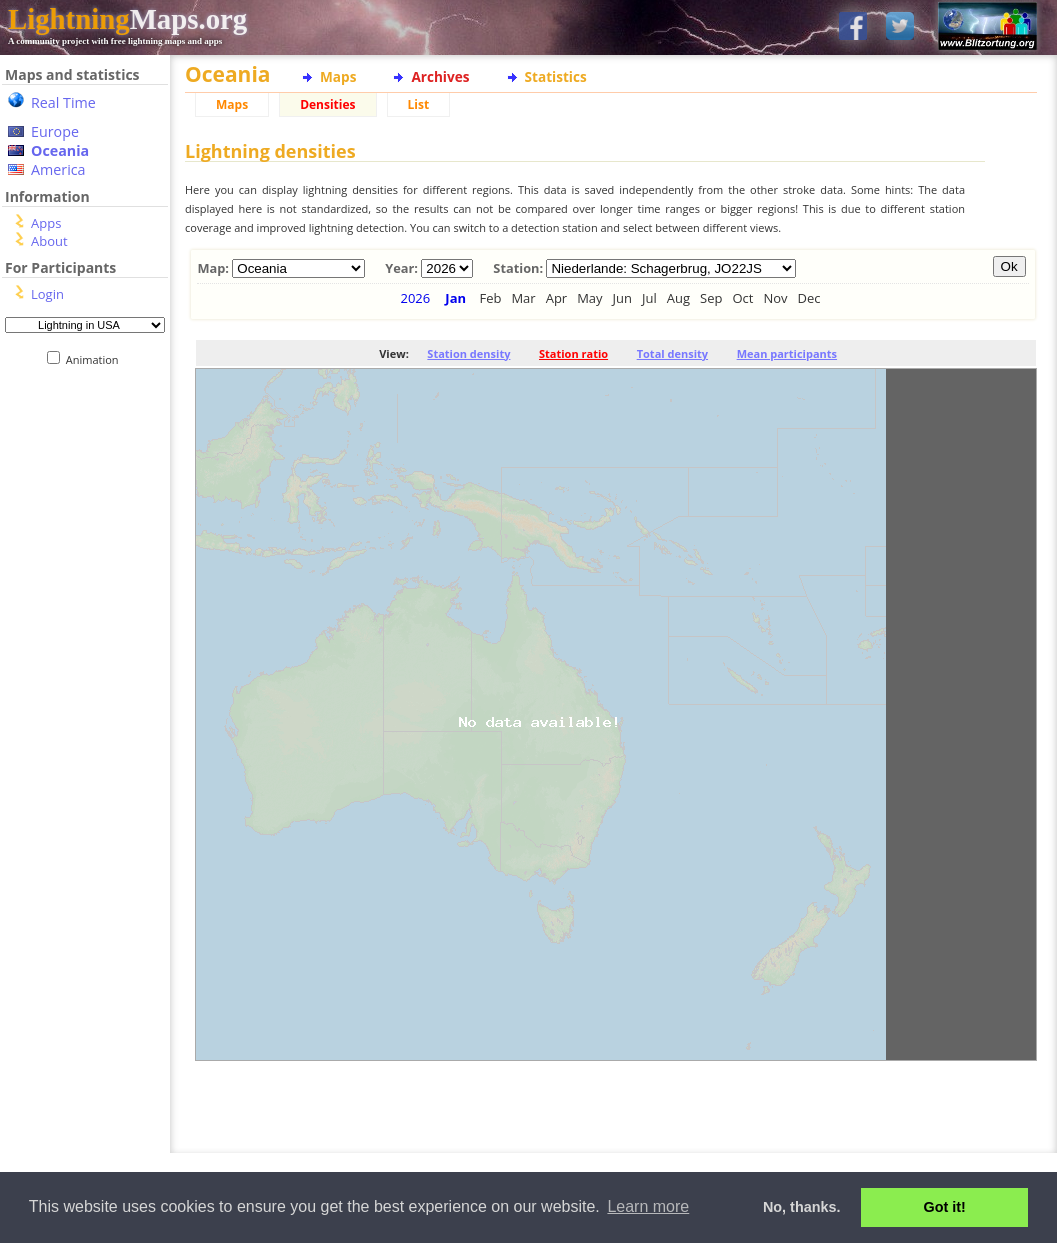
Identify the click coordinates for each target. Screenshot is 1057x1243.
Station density (468, 353)
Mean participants (787, 353)
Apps (46, 223)
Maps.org (127, 19)
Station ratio (573, 353)
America (58, 169)
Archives (440, 76)
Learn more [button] (648, 1206)
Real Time (63, 102)
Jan (455, 298)
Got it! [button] (945, 1207)
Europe (55, 131)
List (419, 104)
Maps (338, 76)
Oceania (60, 150)
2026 (415, 298)
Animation (96, 359)
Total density (672, 353)
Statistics (556, 76)
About (49, 241)
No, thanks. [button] (802, 1207)
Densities (327, 104)
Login (47, 294)
